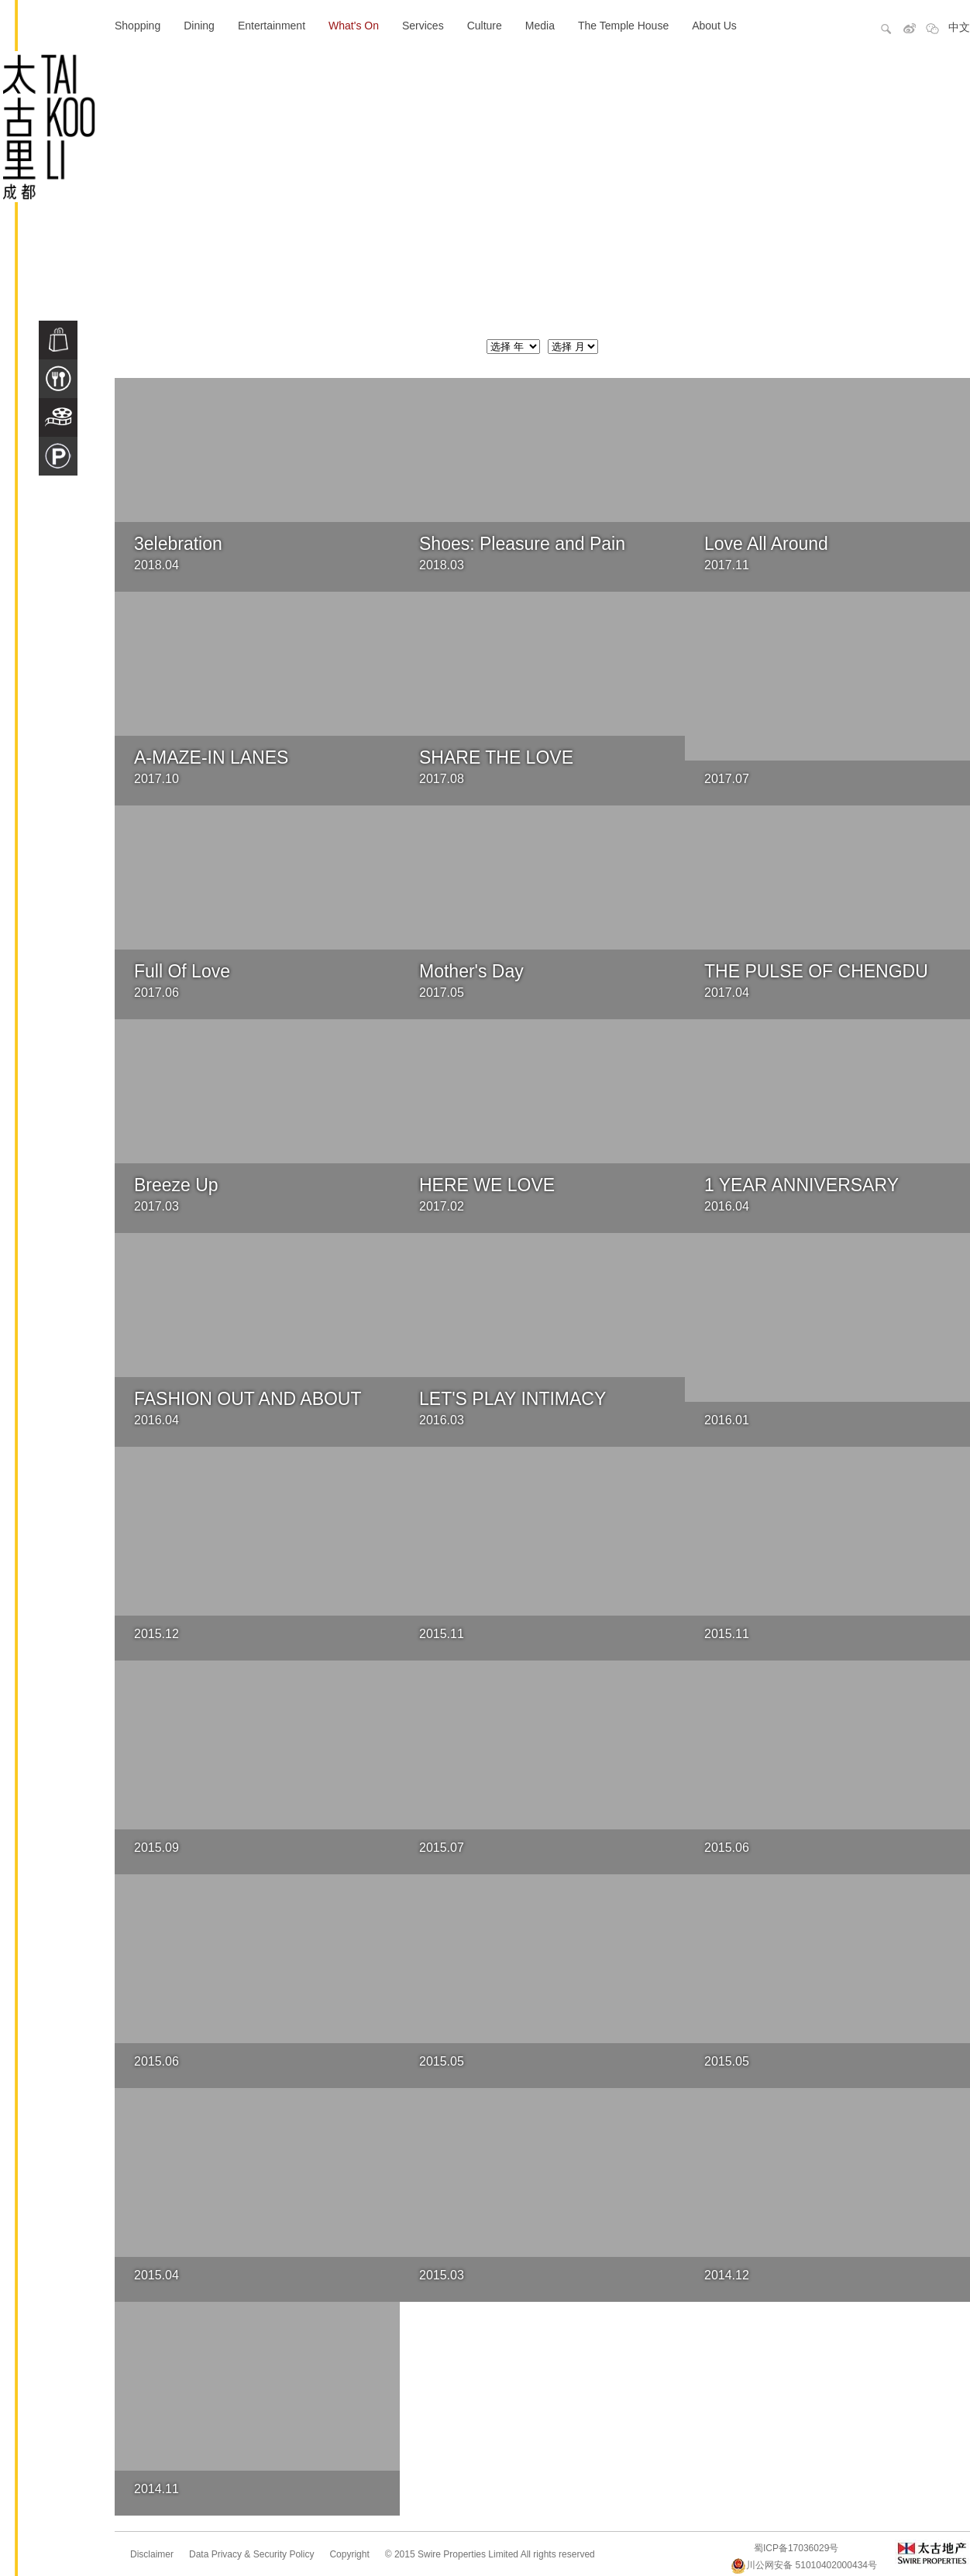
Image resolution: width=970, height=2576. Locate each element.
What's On (353, 25)
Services (423, 25)
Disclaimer (152, 2554)
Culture (484, 25)
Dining (199, 25)
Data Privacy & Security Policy (251, 2554)
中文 (959, 27)
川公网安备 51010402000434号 (804, 2565)
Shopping (137, 25)
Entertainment (271, 25)
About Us (714, 25)
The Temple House (623, 25)
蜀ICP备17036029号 (796, 2548)
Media (540, 25)
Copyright (349, 2554)
